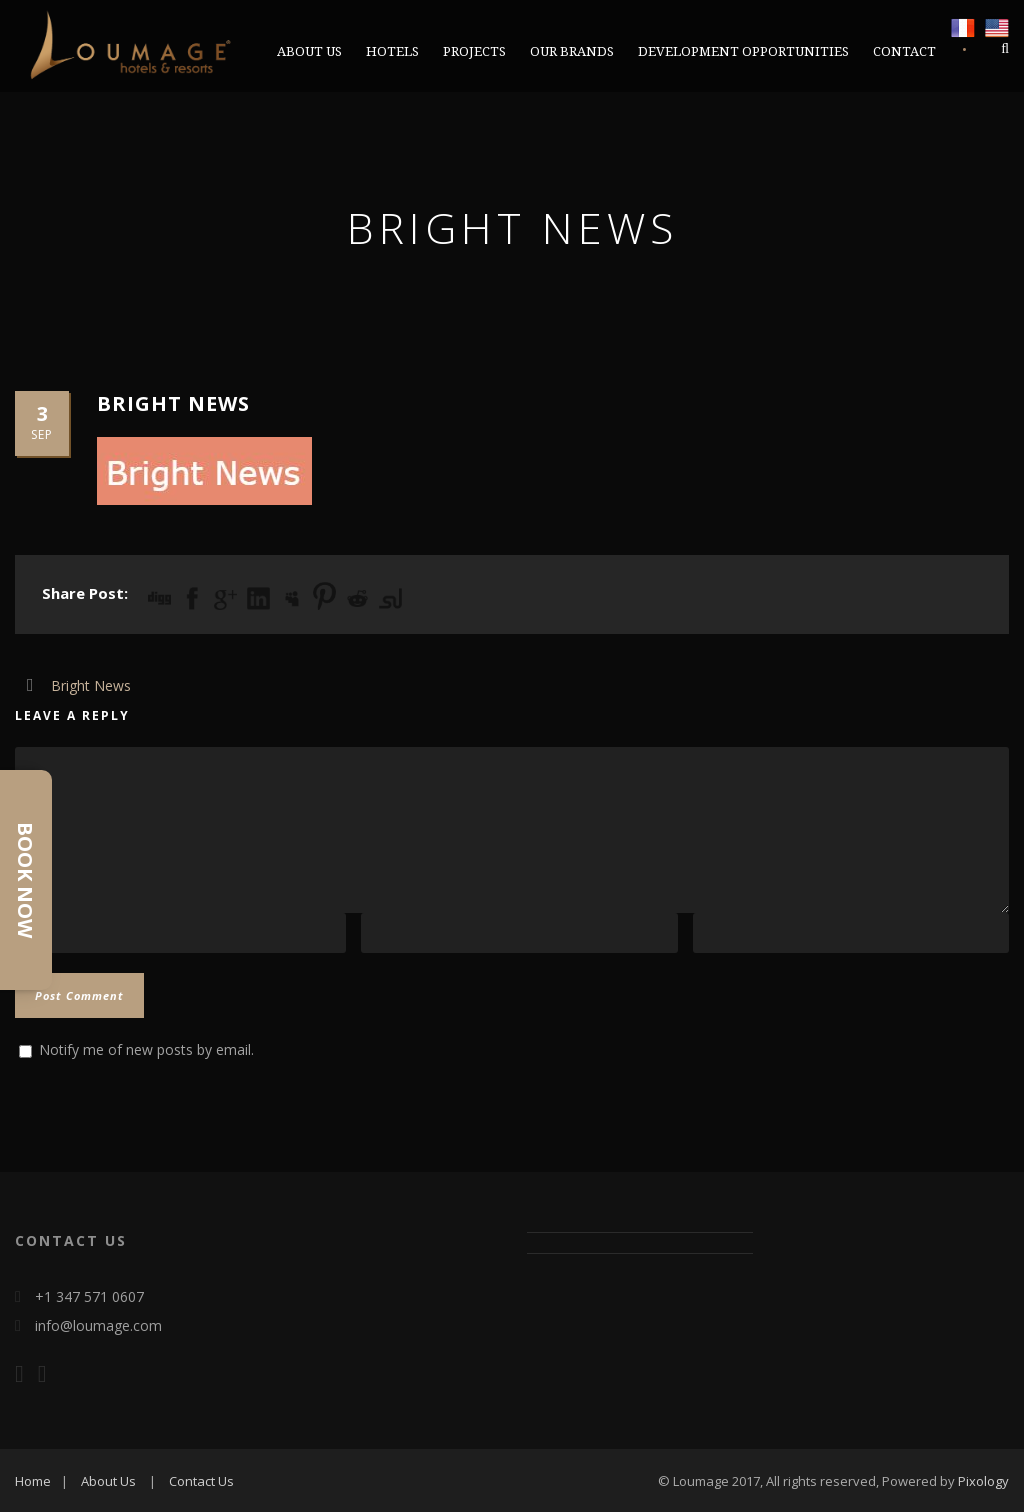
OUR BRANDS (572, 51)
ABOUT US (309, 51)
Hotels (392, 51)
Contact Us (201, 1481)
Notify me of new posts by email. (146, 1049)
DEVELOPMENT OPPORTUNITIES (743, 51)
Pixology (983, 1481)
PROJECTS (474, 51)
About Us (108, 1481)
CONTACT (904, 51)
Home (33, 1481)
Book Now (25, 880)
